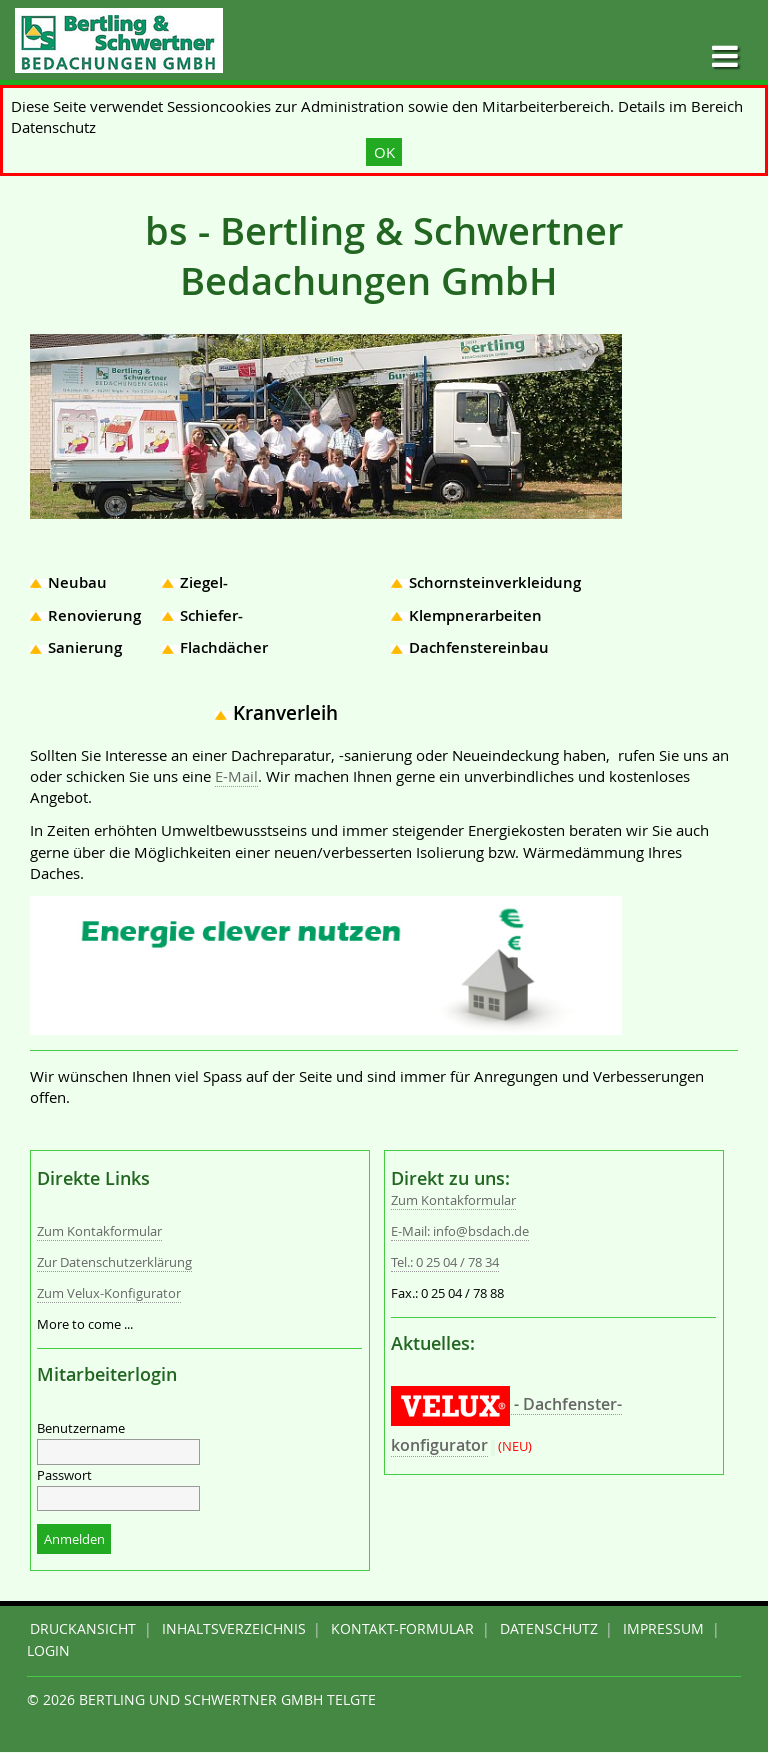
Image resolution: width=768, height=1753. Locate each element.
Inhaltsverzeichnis (234, 1629)
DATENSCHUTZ (549, 1629)
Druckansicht (83, 1629)
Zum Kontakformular (99, 1231)
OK (384, 152)
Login (48, 1651)
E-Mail (236, 776)
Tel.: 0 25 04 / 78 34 (445, 1262)
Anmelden (74, 1539)
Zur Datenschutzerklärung (114, 1262)
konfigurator (439, 1445)
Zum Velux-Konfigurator (109, 1293)
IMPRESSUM (663, 1629)
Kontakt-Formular (402, 1629)
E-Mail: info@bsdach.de (460, 1231)
